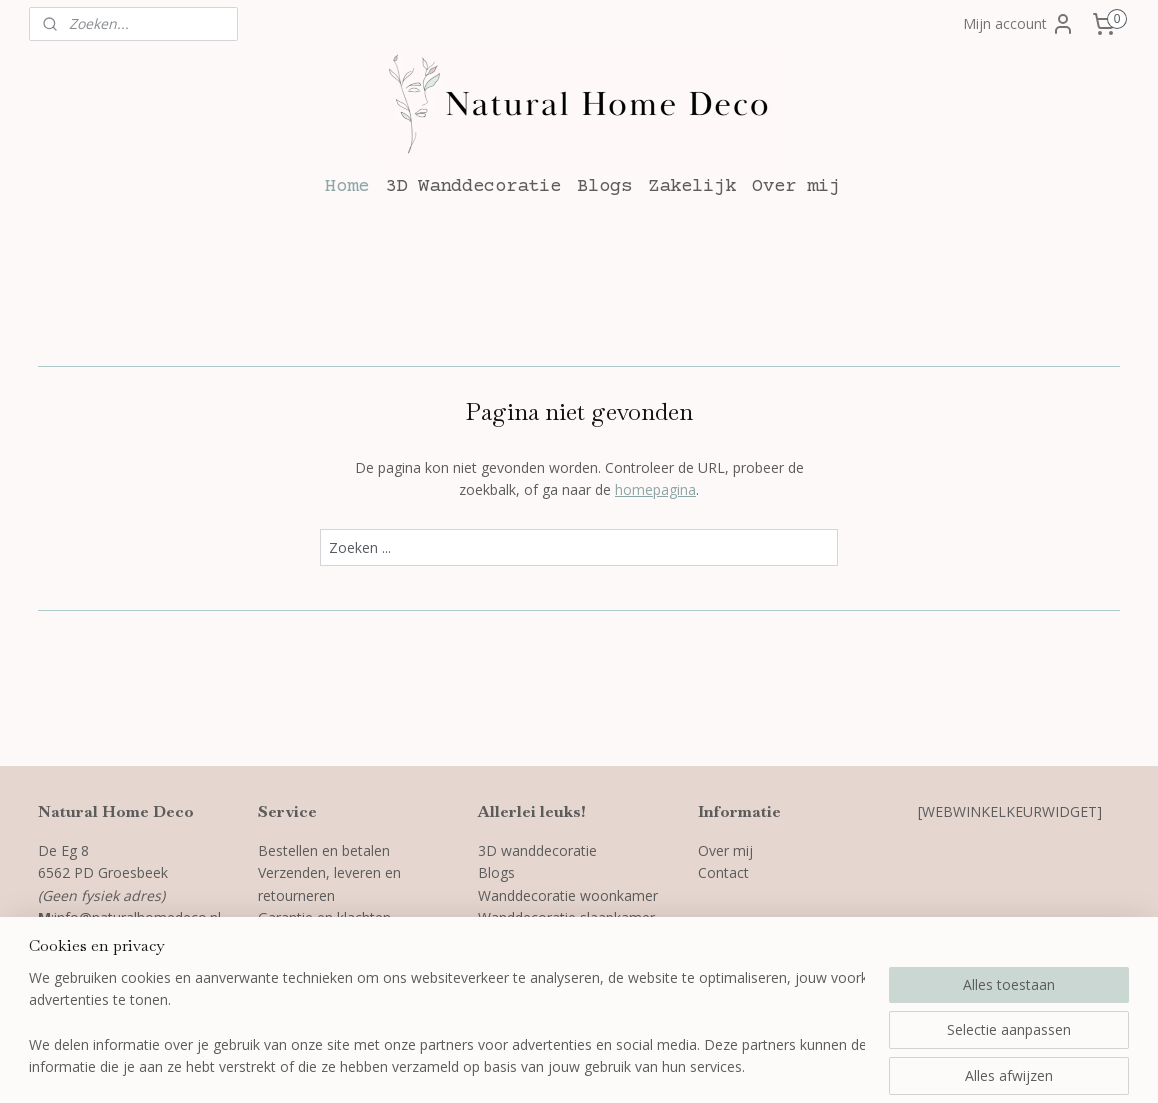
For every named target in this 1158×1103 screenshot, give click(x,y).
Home (347, 186)
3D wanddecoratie (537, 850)
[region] (447, 1024)
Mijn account (1019, 24)
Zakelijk (692, 186)
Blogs (604, 186)
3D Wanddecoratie (473, 186)
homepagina (655, 489)
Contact (723, 872)
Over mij (796, 186)
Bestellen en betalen (324, 850)
